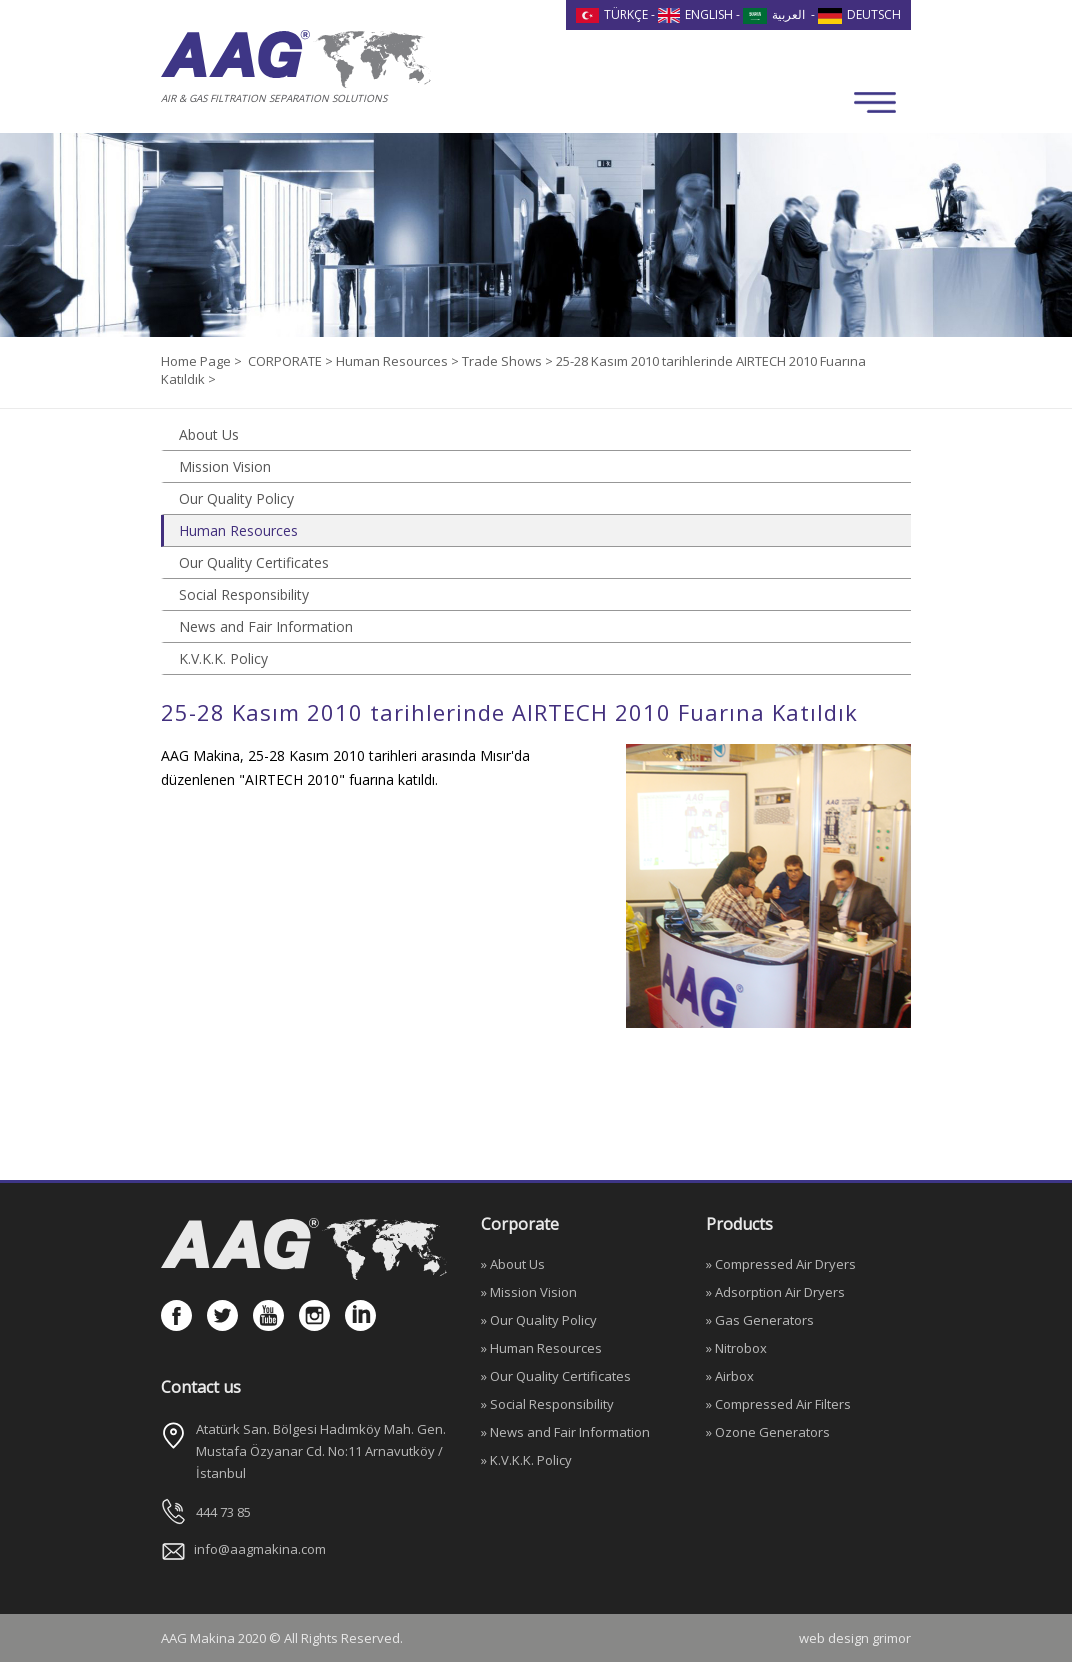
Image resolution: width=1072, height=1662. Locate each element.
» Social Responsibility (547, 1404)
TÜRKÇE (612, 14)
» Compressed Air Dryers (781, 1264)
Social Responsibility (244, 594)
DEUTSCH (859, 14)
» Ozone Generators (768, 1432)
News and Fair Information (266, 626)
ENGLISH (696, 14)
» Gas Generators (760, 1320)
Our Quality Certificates (254, 562)
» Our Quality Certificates (556, 1376)
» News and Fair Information (565, 1432)
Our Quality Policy (236, 498)
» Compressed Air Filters (778, 1404)
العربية (774, 14)
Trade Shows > (509, 361)
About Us (209, 434)
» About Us (513, 1264)
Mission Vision (225, 466)
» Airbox (730, 1376)
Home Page (197, 361)
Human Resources (238, 530)
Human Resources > (399, 361)
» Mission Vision (529, 1292)
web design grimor (855, 1638)
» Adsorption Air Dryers (775, 1292)
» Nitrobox (736, 1348)
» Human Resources (541, 1348)
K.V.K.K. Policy (223, 658)
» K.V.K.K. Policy (526, 1460)
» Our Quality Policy (539, 1320)
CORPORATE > (292, 361)
